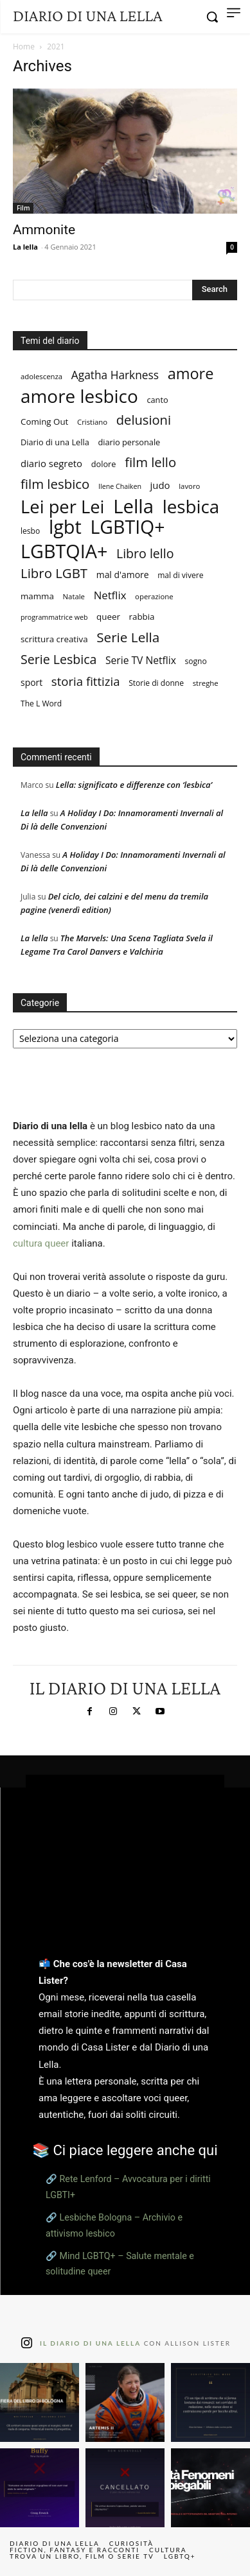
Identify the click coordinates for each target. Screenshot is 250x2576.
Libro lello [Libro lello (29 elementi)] (145, 553)
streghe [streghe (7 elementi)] (206, 683)
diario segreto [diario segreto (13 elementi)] (51, 463)
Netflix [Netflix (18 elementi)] (110, 595)
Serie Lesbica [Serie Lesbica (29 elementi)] (58, 659)
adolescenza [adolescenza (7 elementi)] (41, 376)
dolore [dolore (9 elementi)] (103, 464)
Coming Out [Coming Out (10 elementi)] (44, 421)
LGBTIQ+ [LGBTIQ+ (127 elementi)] (128, 527)
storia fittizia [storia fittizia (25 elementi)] (85, 681)
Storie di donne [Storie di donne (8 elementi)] (156, 683)
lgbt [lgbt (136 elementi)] (65, 526)
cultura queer (41, 1243)
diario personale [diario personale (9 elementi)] (129, 442)
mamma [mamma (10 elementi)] (37, 596)
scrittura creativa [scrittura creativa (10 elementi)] (54, 639)
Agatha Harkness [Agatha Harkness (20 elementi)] (115, 375)
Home (24, 46)
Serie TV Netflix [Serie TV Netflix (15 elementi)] (140, 660)
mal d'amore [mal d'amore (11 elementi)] (122, 574)
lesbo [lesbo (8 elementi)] (30, 530)
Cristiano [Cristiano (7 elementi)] (92, 422)
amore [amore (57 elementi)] (191, 373)
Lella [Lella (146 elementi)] (133, 506)
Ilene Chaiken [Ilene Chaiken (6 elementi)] (119, 486)
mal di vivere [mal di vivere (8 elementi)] (180, 575)
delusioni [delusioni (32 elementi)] (143, 420)
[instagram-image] (39, 2402)
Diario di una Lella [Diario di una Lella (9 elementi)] (55, 442)
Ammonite (44, 229)
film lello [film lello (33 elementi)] (150, 462)
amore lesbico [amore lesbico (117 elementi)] (79, 396)
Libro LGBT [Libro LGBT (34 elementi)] (54, 573)
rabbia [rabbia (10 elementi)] (142, 616)
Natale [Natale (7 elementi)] (74, 596)
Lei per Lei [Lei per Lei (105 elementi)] (63, 506)
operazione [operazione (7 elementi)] (154, 596)
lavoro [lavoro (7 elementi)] (189, 486)
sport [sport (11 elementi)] (31, 682)
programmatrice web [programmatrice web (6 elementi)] (54, 617)
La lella (25, 247)
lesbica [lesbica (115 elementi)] (191, 506)
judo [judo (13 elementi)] (160, 485)
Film (23, 207)
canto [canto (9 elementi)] (157, 399)
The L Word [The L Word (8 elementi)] (41, 703)
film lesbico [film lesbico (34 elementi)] (55, 484)
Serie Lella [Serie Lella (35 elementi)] (127, 637)
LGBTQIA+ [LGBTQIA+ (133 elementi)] (64, 551)
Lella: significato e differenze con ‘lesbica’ (134, 784)
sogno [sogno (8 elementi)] (195, 661)
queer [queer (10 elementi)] (108, 616)
